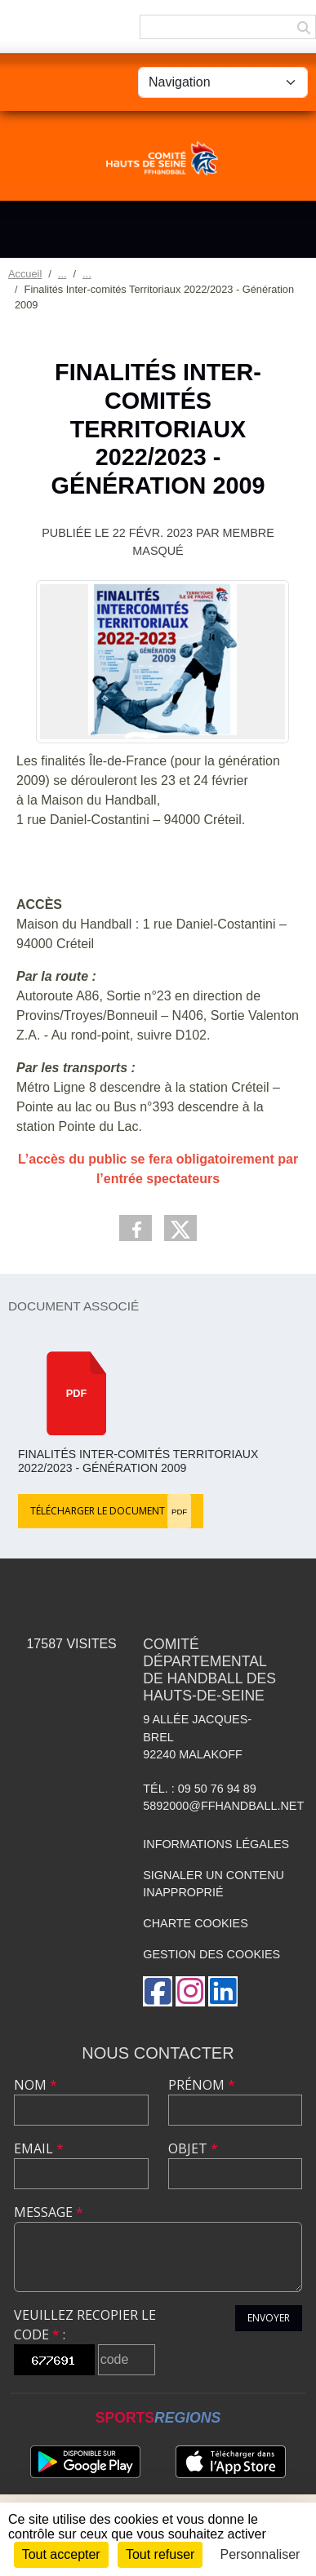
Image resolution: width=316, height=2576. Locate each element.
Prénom (201, 2085)
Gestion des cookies (211, 1954)
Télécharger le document (110, 1511)
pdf (76, 1393)
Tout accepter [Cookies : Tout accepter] (61, 2554)
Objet (193, 2148)
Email (39, 2148)
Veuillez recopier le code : (85, 2324)
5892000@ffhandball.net (223, 1805)
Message (48, 2212)
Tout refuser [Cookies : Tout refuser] (160, 2554)
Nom (35, 2085)
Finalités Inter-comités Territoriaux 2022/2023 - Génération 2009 (138, 1461)
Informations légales (216, 1844)
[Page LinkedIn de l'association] (223, 1991)
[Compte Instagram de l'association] (190, 1991)
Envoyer (268, 2318)
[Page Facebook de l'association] (157, 1991)
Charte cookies (195, 1923)
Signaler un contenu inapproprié (213, 1884)
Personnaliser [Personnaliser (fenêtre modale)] (260, 2554)
